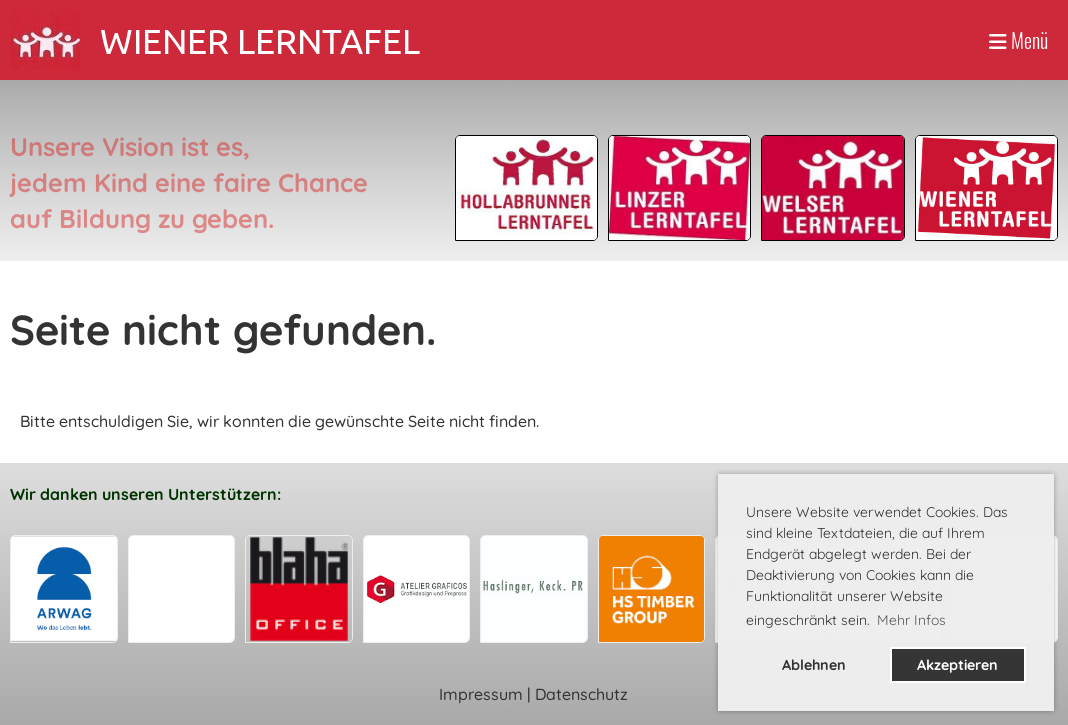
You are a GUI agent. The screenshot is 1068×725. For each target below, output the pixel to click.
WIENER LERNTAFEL (260, 40)
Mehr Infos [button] (911, 620)
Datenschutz (581, 694)
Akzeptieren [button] (957, 665)
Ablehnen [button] (814, 665)
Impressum (481, 694)
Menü (1018, 40)
